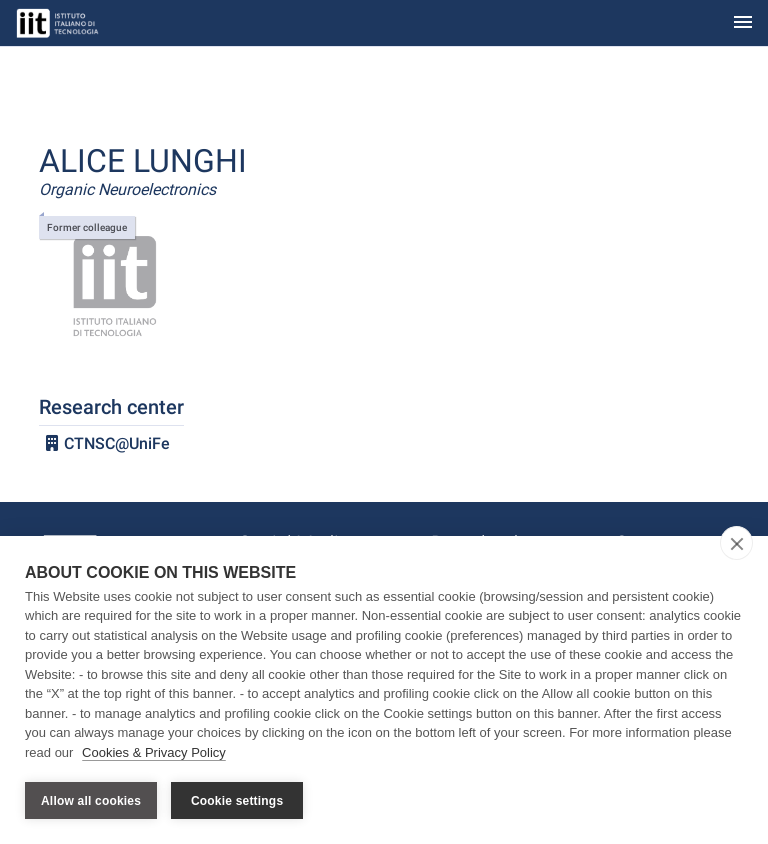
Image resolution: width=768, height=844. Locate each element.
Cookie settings (237, 801)
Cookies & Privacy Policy (154, 752)
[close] (736, 543)
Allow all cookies (91, 801)
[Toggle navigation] (743, 23)
